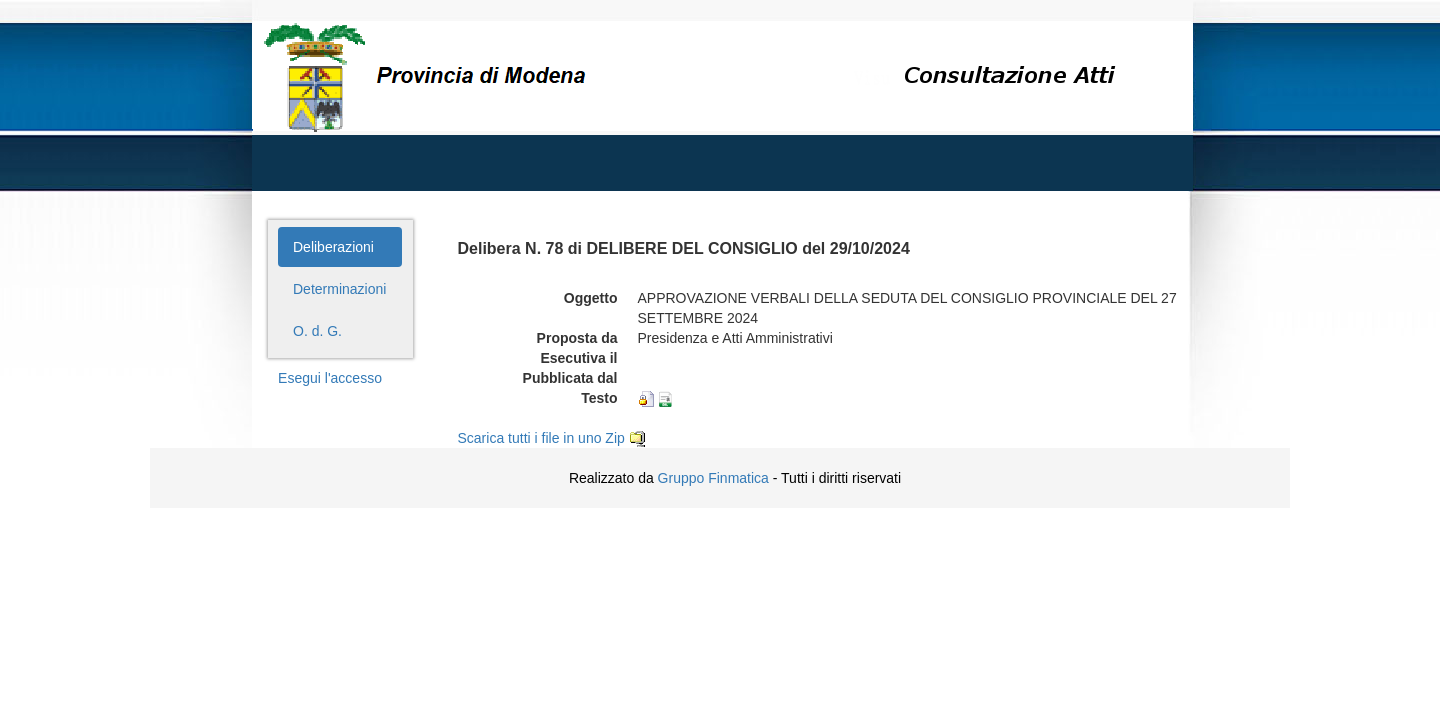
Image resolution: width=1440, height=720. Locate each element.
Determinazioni (339, 289)
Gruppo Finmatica (713, 478)
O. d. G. (317, 331)
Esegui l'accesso (330, 378)
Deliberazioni (333, 247)
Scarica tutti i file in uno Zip (551, 438)
